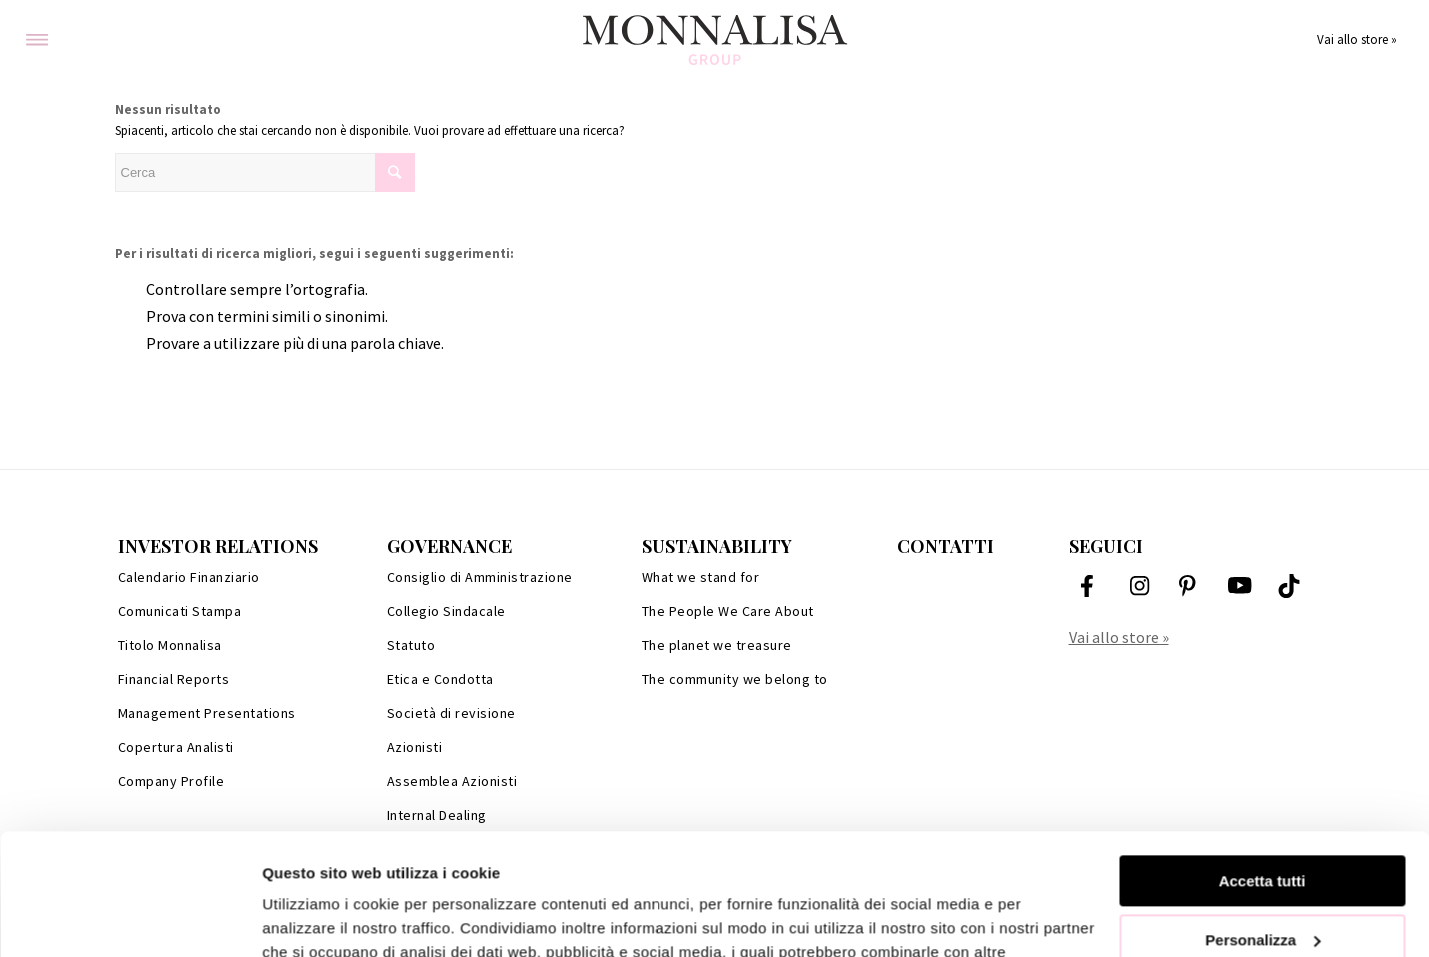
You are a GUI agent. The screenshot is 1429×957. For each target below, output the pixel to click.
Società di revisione (451, 713)
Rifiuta (1262, 884)
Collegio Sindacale (446, 611)
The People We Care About (728, 611)
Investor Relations (218, 546)
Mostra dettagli (316, 917)
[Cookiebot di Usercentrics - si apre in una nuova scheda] (129, 918)
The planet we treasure (717, 645)
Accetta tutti (1262, 767)
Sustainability (717, 546)
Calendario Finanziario (189, 577)
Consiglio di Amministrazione (480, 577)
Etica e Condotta (440, 679)
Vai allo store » (1357, 39)
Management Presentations (207, 713)
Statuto (411, 645)
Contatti (945, 546)
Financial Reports (174, 679)
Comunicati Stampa (180, 611)
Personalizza (1262, 825)
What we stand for (701, 577)
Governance (449, 546)
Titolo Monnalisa (170, 645)
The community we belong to (735, 679)
